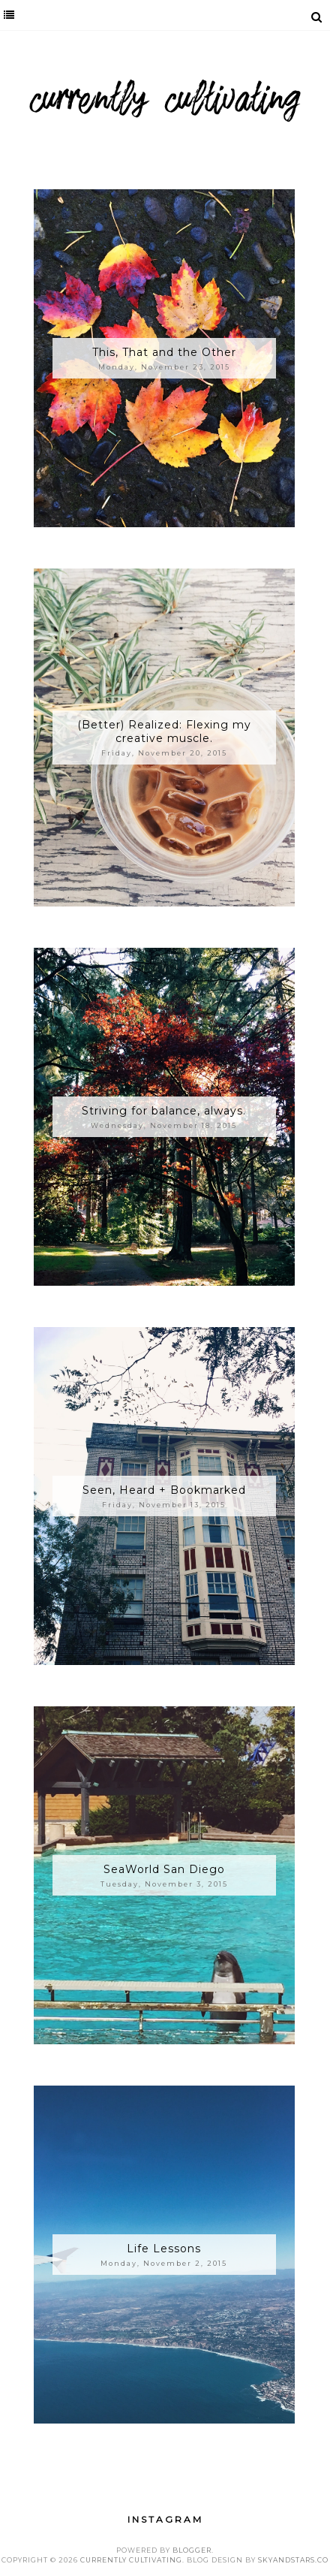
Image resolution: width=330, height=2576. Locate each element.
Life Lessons (164, 2248)
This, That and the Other (164, 352)
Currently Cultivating (131, 2560)
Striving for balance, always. (164, 1111)
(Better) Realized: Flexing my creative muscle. (164, 731)
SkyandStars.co (293, 2560)
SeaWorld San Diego (164, 1869)
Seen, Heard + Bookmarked (164, 1490)
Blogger (192, 2550)
